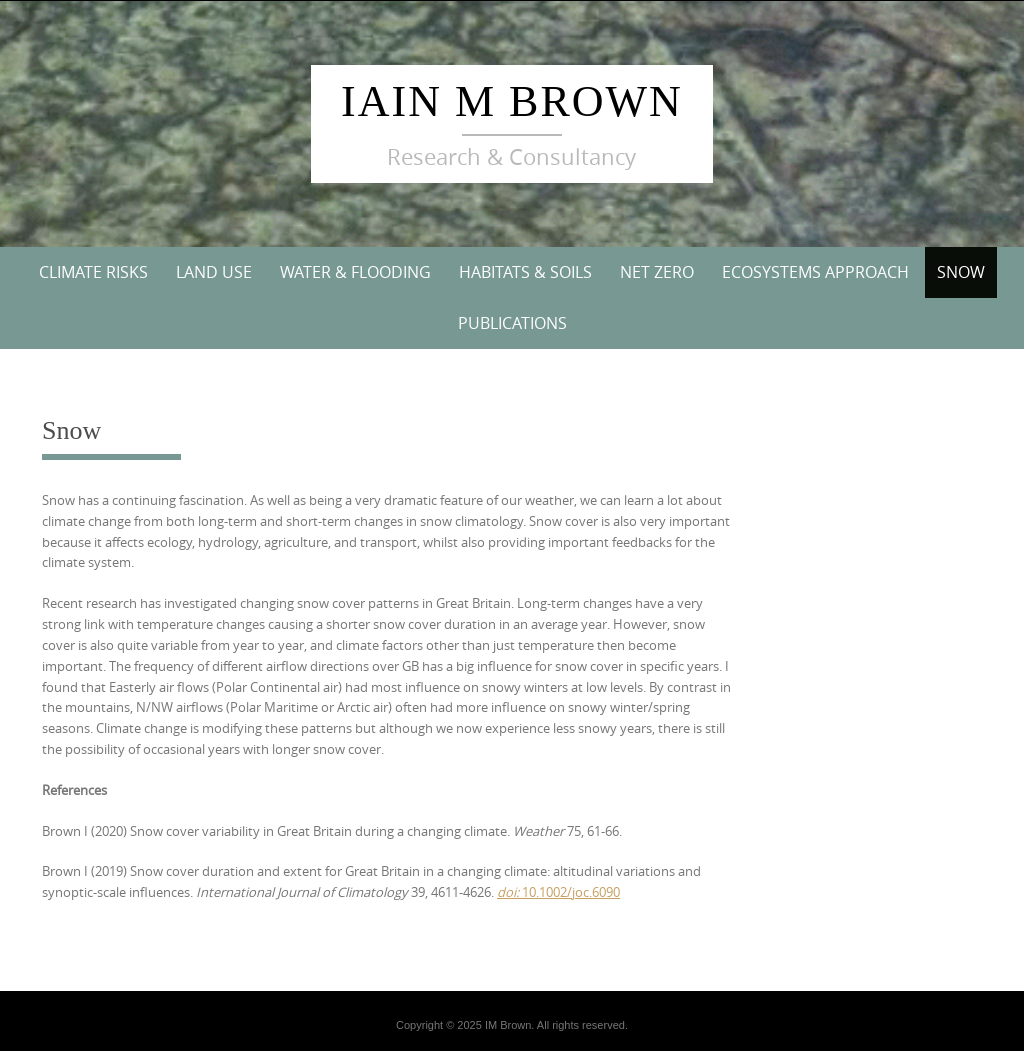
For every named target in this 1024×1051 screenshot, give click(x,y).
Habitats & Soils (525, 272)
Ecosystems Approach (815, 272)
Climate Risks (93, 272)
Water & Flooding (355, 272)
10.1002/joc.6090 (569, 892)
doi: (508, 892)
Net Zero (657, 272)
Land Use (214, 272)
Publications (512, 323)
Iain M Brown (512, 101)
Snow (961, 272)
